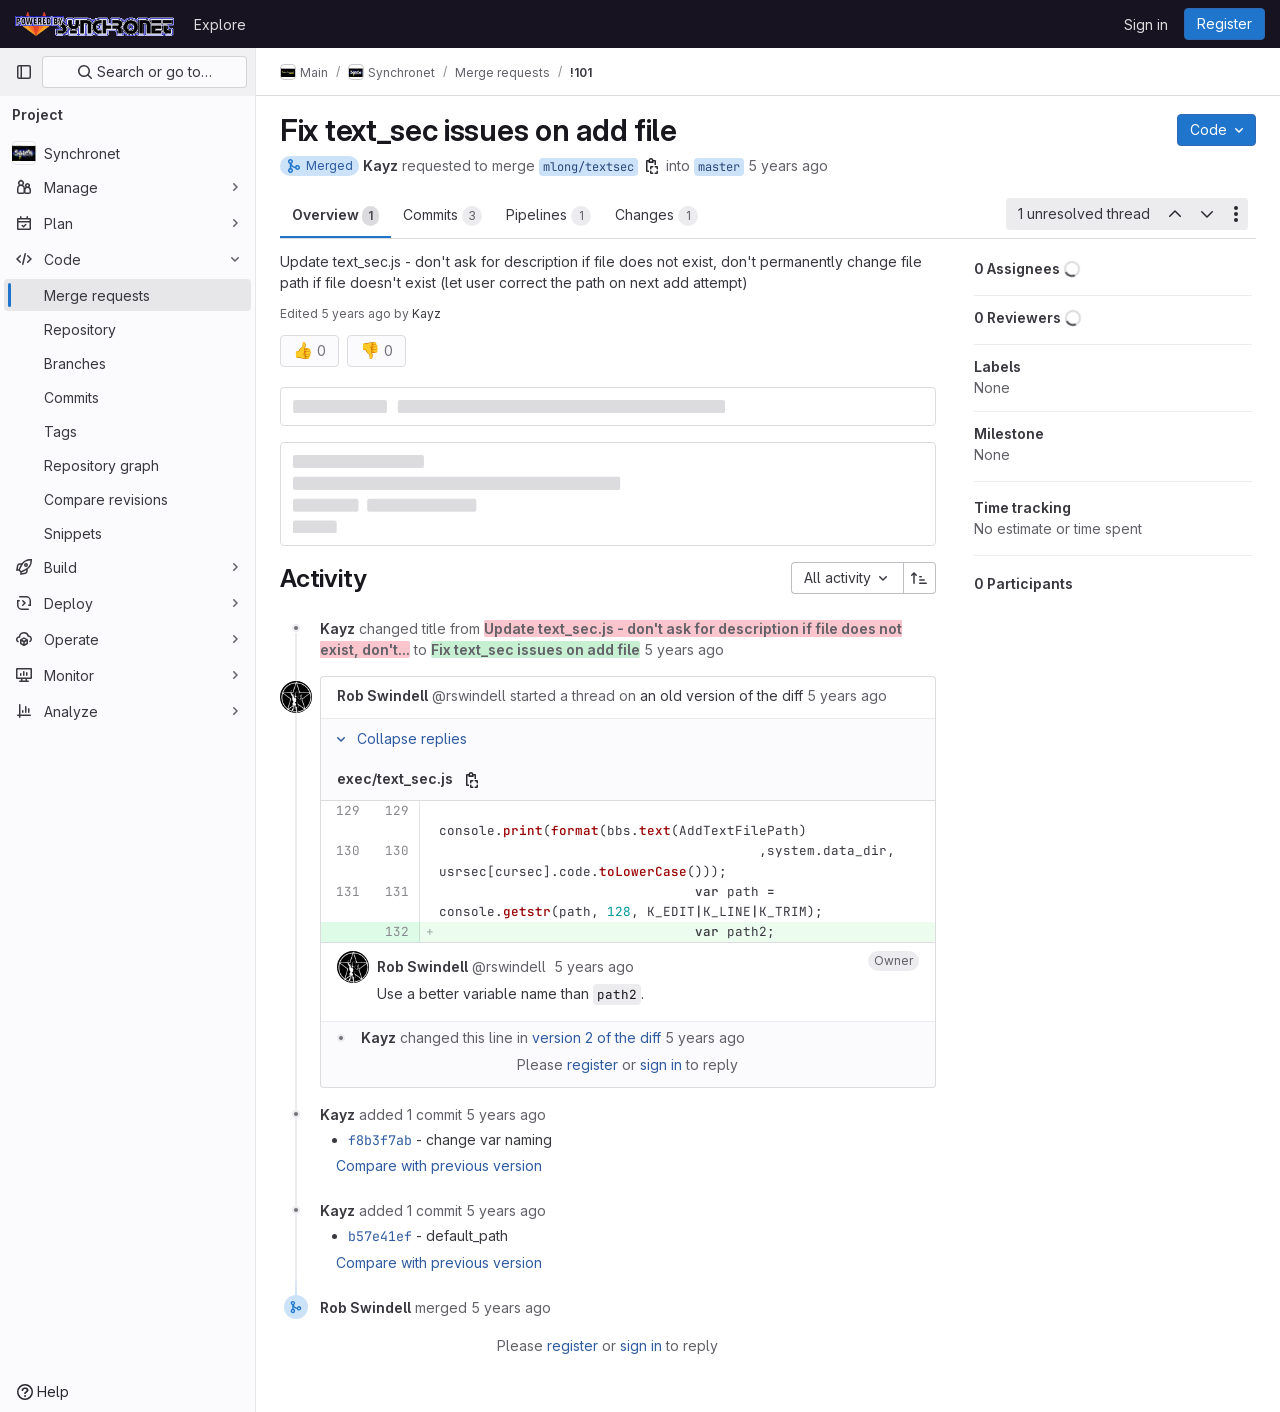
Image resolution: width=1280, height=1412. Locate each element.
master (719, 167)
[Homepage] (94, 24)
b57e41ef (380, 1236)
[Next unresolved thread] (1207, 214)
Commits (442, 216)
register (592, 1064)
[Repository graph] (127, 465)
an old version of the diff (721, 695)
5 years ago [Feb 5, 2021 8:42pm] (788, 165)
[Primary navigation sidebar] (24, 72)
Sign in (1146, 24)
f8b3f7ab (380, 1140)
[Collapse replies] (341, 739)
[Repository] (127, 329)
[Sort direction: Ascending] (920, 578)
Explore (220, 24)
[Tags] (127, 431)
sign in (661, 1064)
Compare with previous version (439, 1165)
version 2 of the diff (596, 1037)
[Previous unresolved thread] (1174, 214)
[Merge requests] (127, 295)
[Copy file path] (472, 780)
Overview (335, 216)
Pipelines (548, 216)
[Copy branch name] (652, 166)
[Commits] (127, 397)
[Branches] (127, 363)
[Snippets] (127, 533)
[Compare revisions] (127, 499)
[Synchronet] (127, 153)
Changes (656, 216)
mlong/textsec (588, 167)
